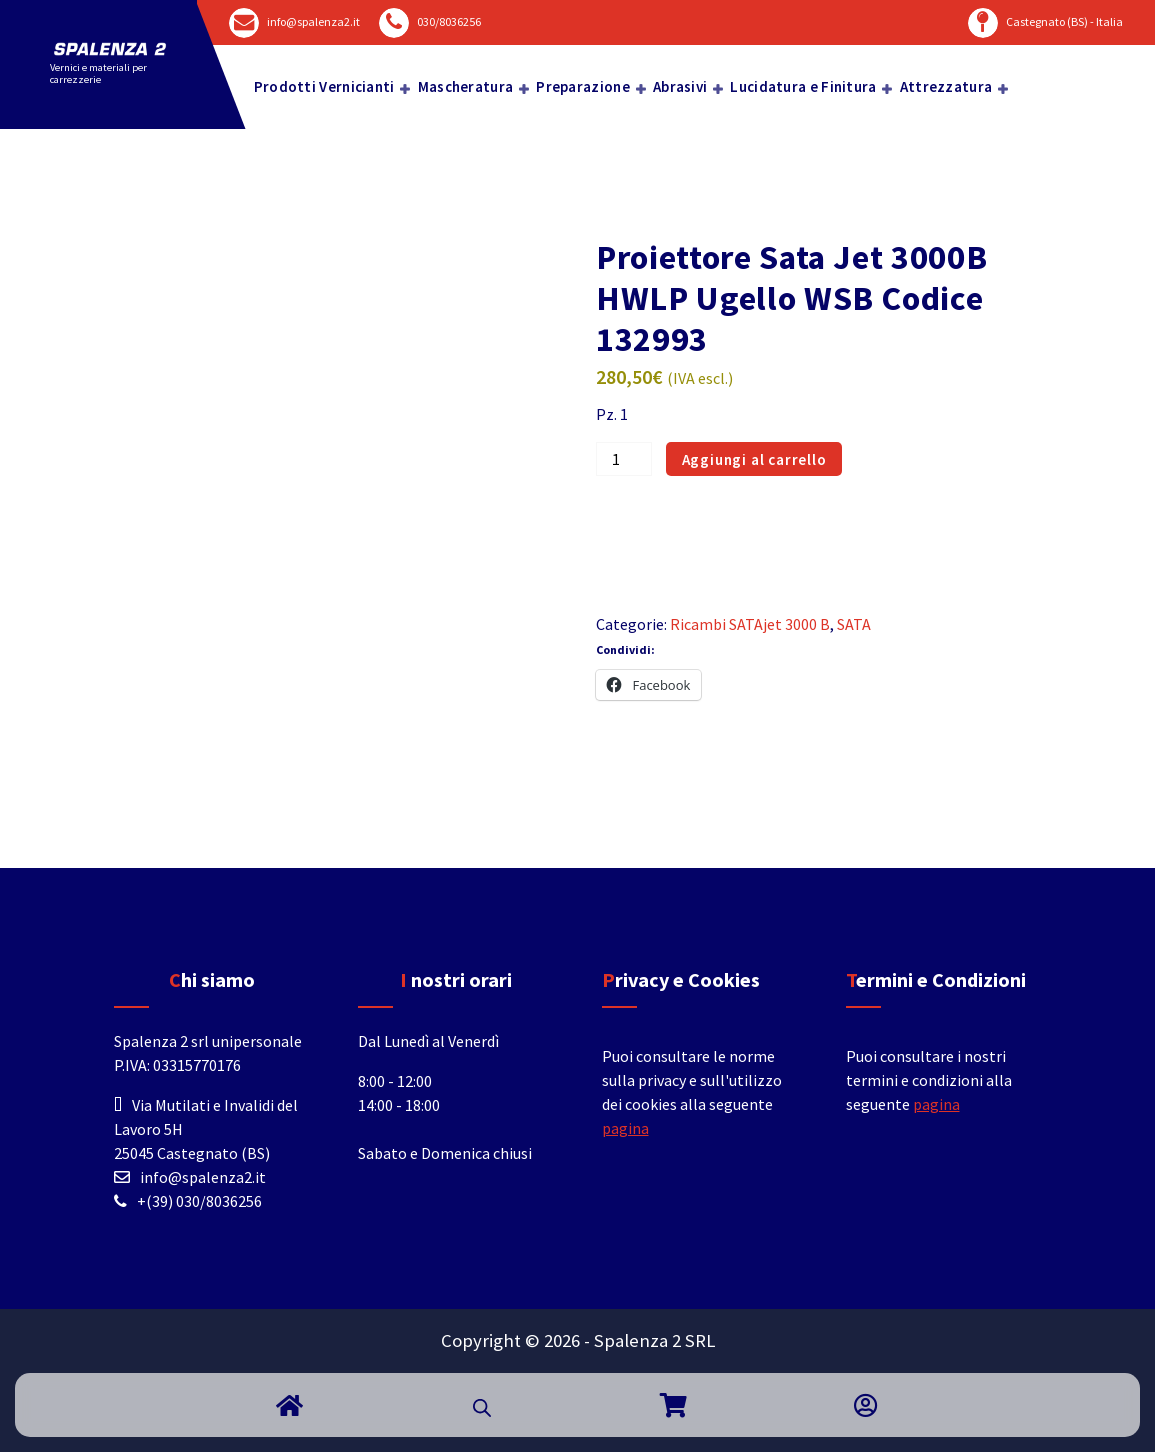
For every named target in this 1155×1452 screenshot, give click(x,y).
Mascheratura (466, 86)
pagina (625, 1128)
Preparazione (583, 86)
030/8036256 (449, 22)
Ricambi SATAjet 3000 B (750, 624)
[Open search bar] (482, 1405)
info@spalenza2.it (313, 22)
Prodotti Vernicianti (324, 86)
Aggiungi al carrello (754, 459)
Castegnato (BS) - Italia (1064, 22)
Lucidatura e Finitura (803, 86)
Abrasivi (680, 86)
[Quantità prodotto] (624, 459)
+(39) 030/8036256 (199, 1201)
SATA (854, 624)
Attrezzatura (946, 86)
